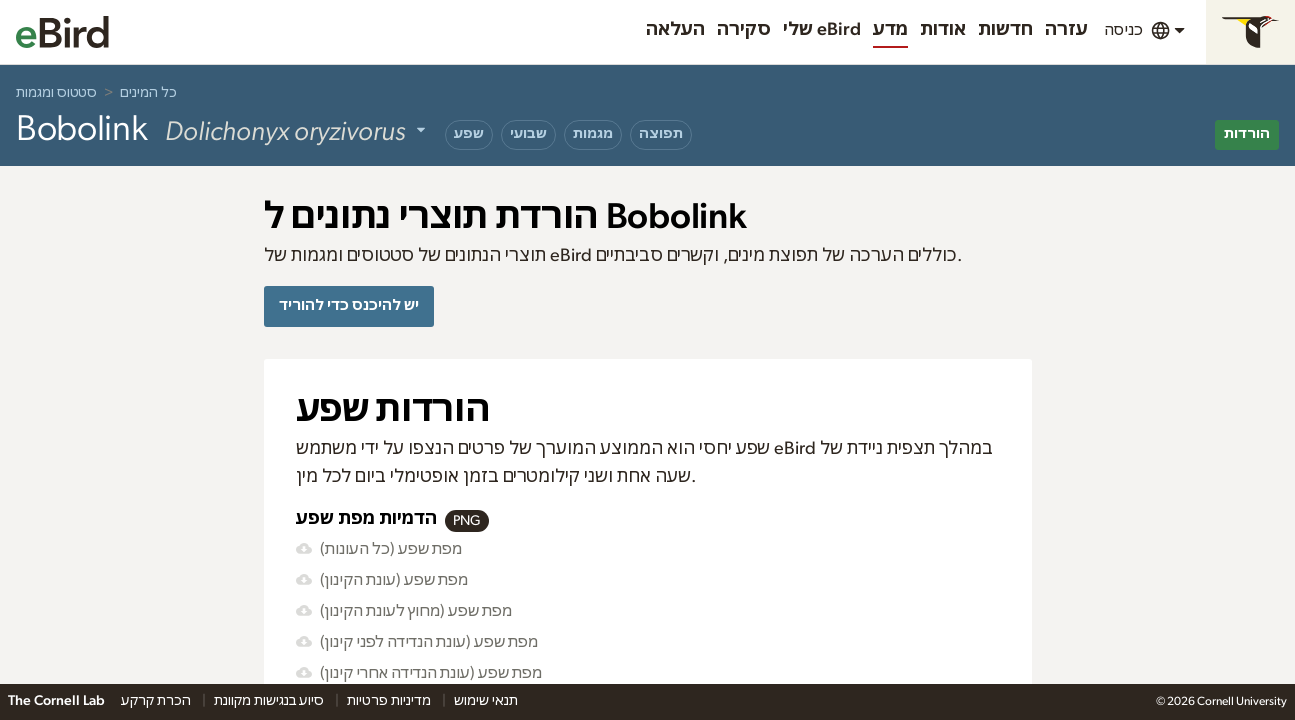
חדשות (1005, 30)
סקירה (744, 30)
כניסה (1123, 30)
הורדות (1247, 134)
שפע (469, 134)
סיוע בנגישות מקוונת (270, 701)
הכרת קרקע (157, 701)
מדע (890, 30)
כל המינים (148, 93)
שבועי (528, 134)
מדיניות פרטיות (390, 701)
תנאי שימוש (486, 701)
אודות (943, 30)
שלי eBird (822, 30)
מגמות (593, 134)
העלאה (675, 30)
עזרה (1066, 30)
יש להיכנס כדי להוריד (349, 305)
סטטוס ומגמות (56, 93)
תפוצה (661, 134)
